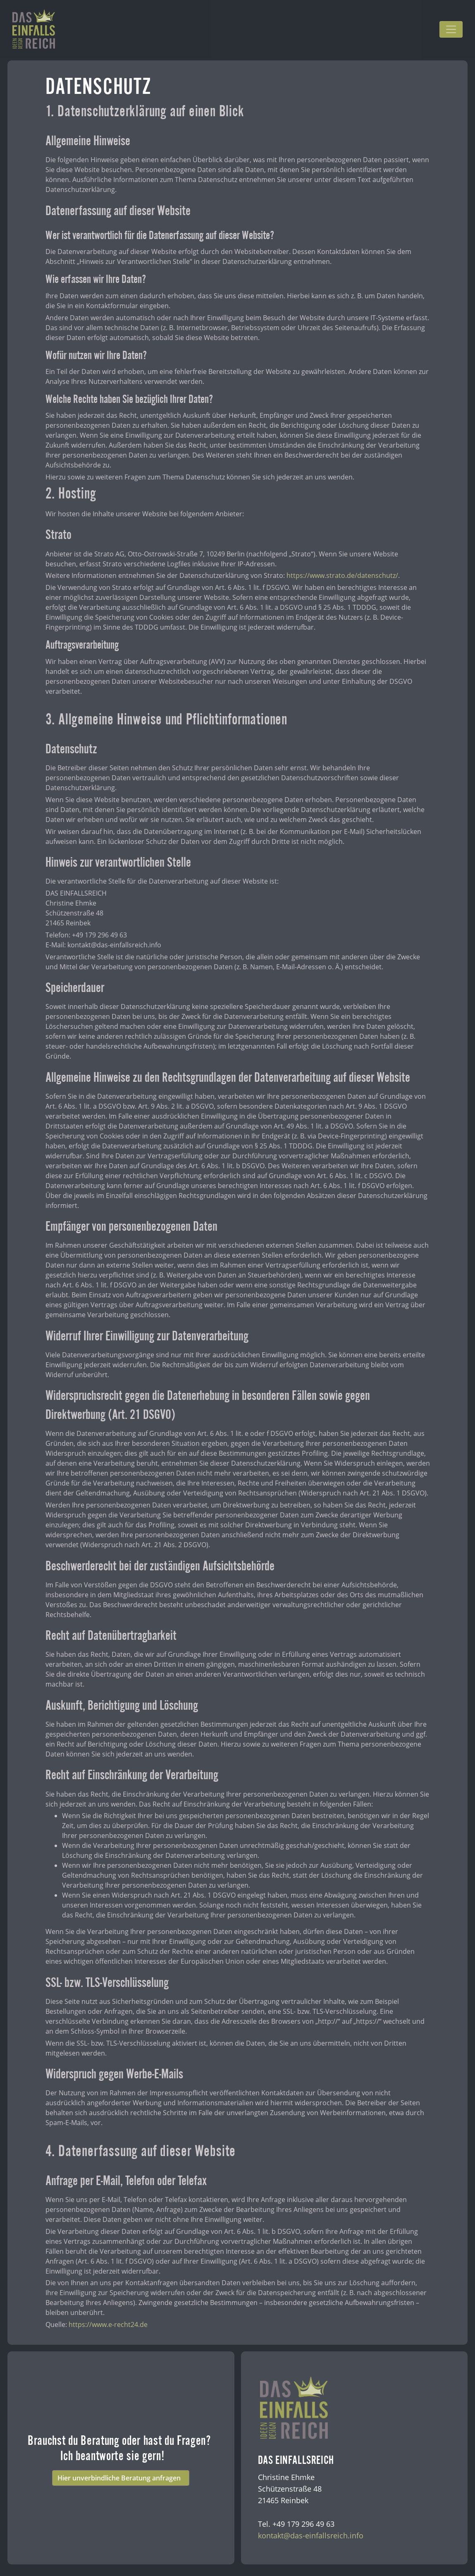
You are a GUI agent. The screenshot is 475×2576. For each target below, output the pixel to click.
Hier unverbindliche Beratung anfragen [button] (120, 2478)
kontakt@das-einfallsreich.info (310, 2535)
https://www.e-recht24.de (108, 2324)
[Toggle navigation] (451, 29)
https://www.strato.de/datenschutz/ (342, 575)
